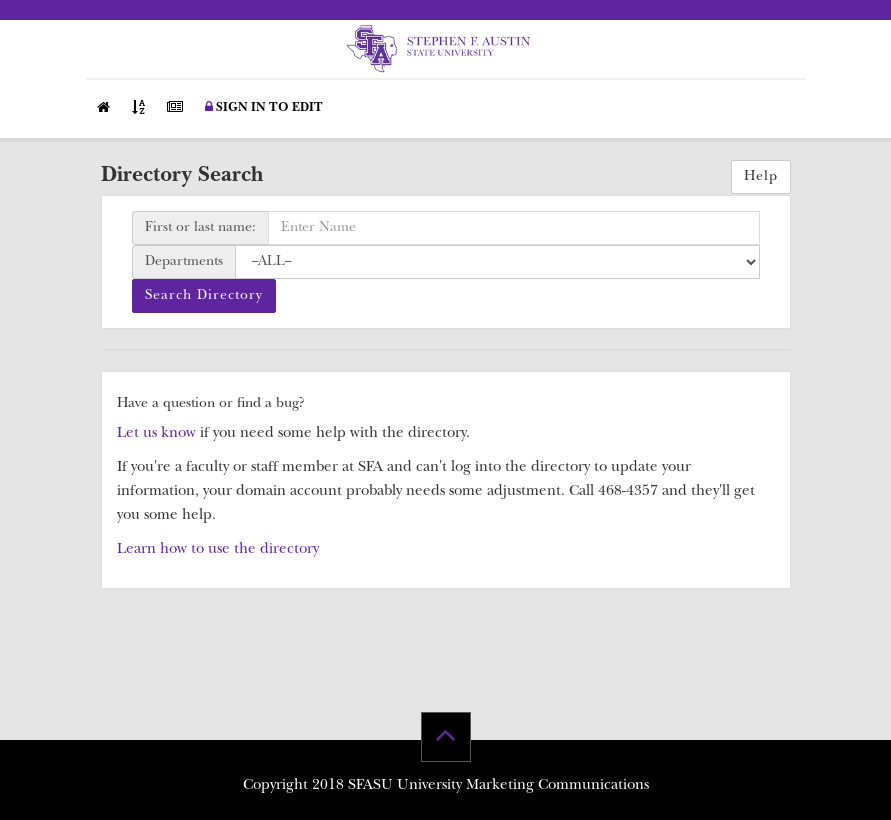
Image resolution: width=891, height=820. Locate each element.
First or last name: (200, 228)
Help (761, 177)
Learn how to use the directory (218, 550)
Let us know (156, 434)
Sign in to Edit (264, 108)
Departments (184, 262)
